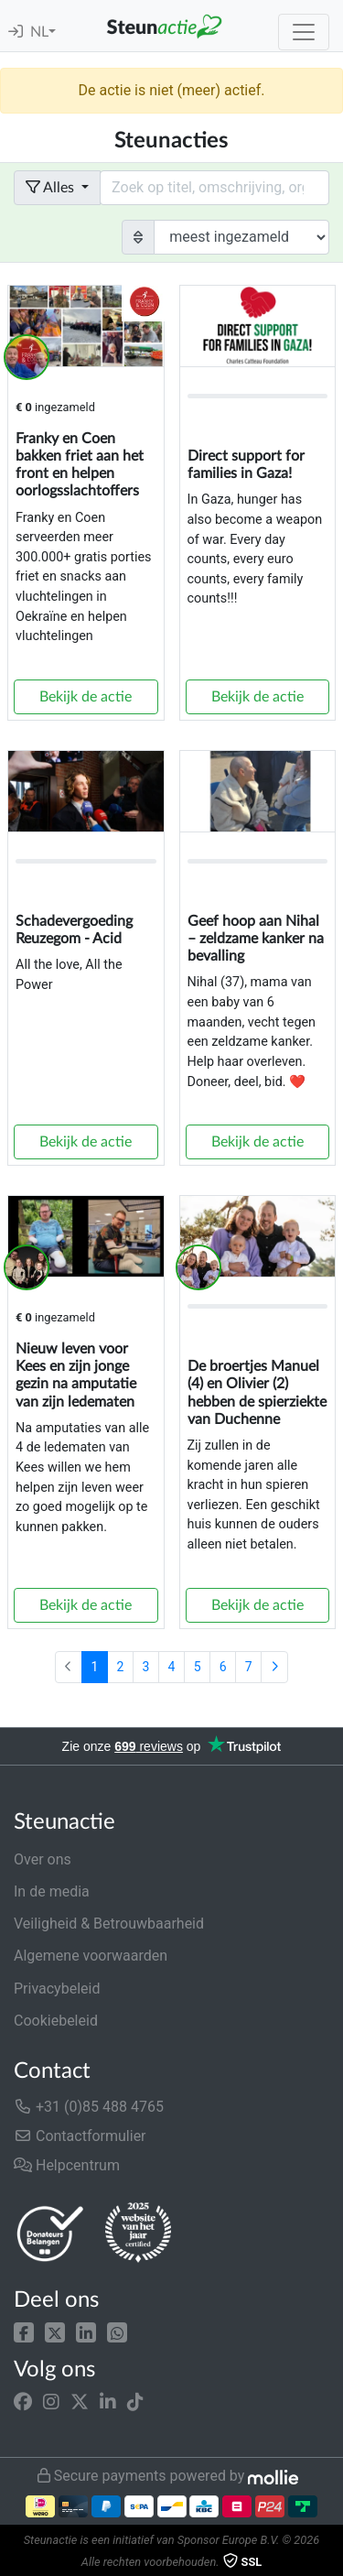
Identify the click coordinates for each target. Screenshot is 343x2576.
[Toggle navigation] (303, 32)
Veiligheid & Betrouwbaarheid (109, 1923)
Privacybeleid (57, 1988)
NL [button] (39, 32)
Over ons (42, 1859)
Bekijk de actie (85, 697)
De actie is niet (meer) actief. (171, 90)
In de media (52, 1891)
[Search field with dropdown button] (214, 187)
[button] (24, 2331)
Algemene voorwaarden (90, 1955)
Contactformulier (80, 2136)
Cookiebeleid (56, 2020)
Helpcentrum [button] (67, 2165)
